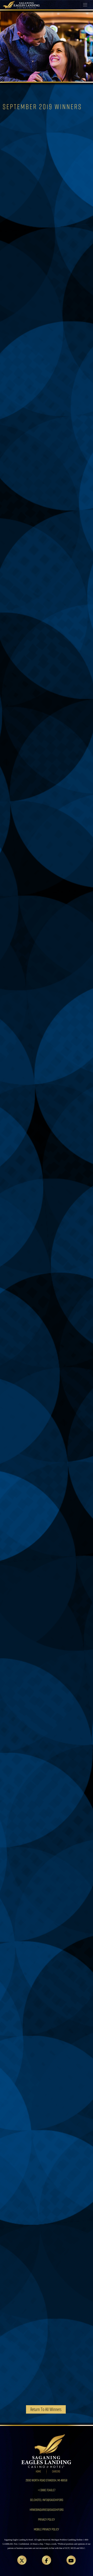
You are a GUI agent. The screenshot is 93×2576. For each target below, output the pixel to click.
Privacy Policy (46, 2519)
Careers (56, 2471)
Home (38, 2471)
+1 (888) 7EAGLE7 (46, 2490)
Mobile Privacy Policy (46, 2529)
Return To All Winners (45, 2409)
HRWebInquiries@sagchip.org (47, 2509)
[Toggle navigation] (85, 4)
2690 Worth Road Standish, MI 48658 (46, 2480)
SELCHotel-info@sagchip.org (46, 2500)
